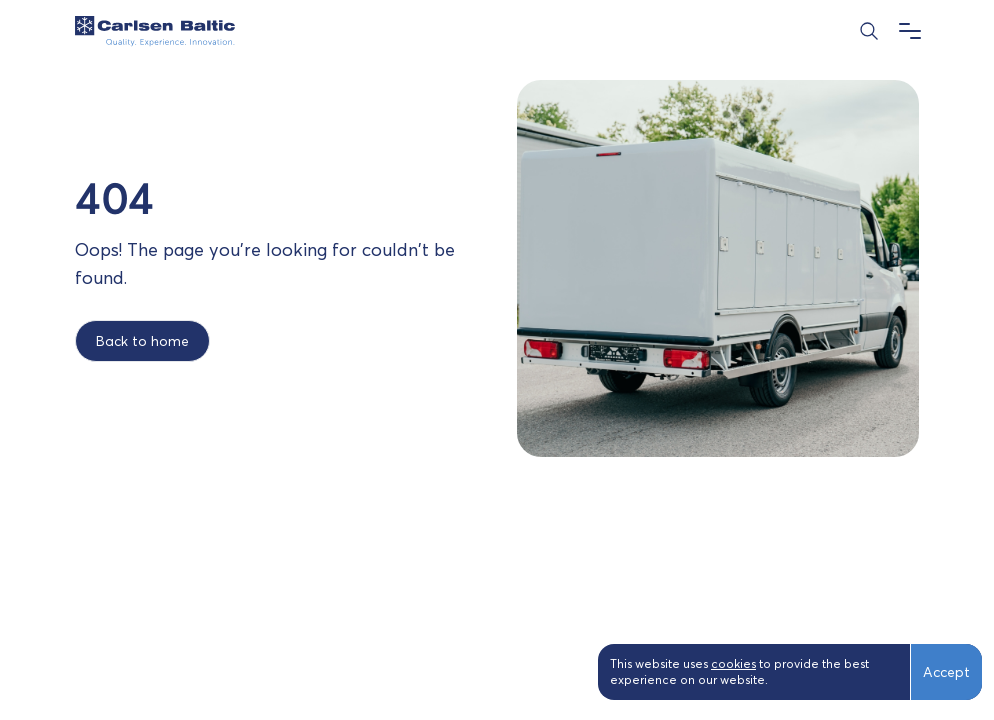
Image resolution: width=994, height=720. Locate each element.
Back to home (142, 341)
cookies (733, 663)
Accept (946, 672)
